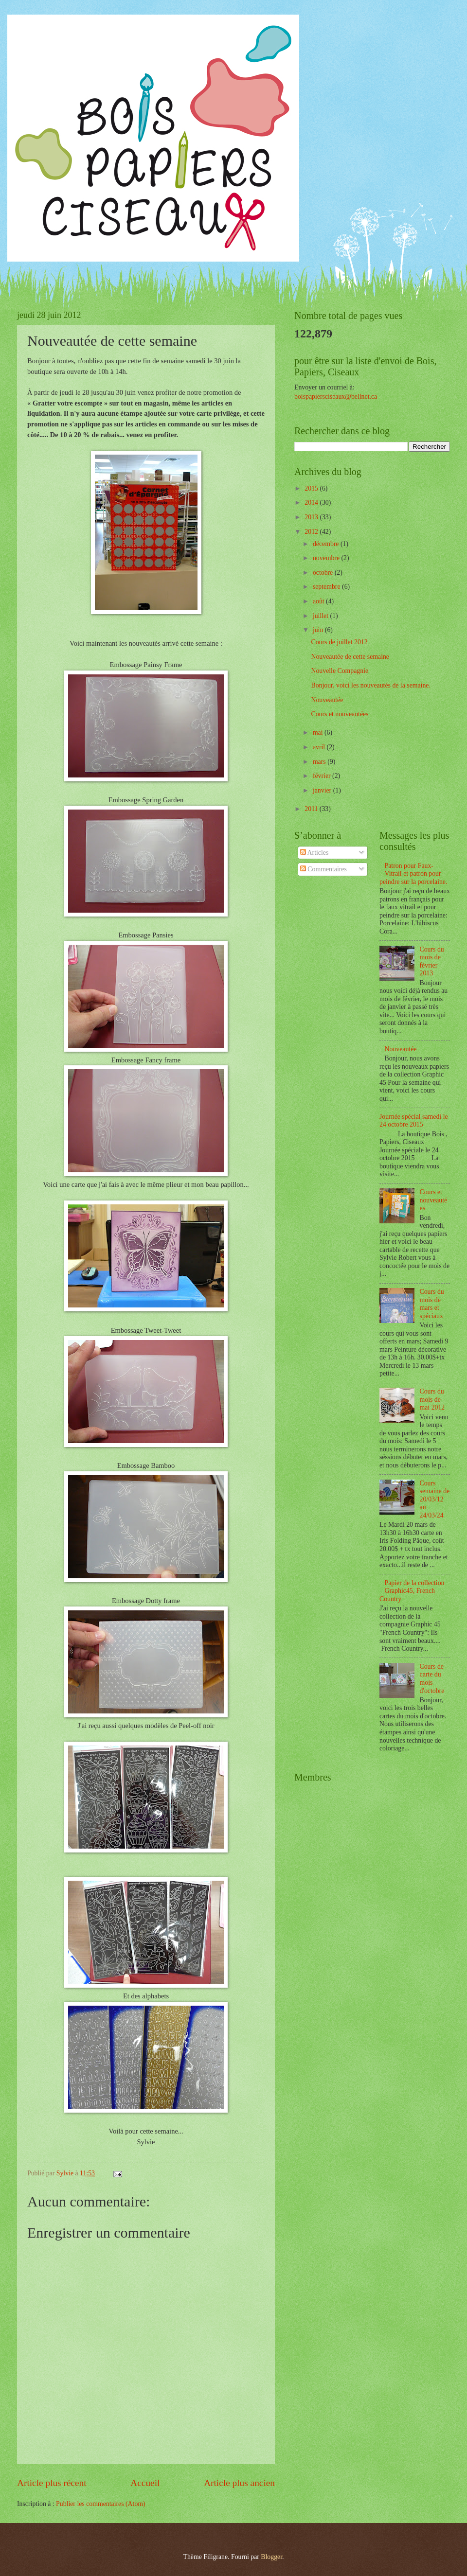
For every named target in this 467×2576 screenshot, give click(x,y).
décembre (327, 543)
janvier (323, 790)
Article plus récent (52, 2483)
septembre (327, 586)
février (322, 775)
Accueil (145, 2483)
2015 (312, 488)
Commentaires (323, 869)
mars (320, 761)
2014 (312, 502)
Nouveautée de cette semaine (350, 656)
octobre (324, 572)
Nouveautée (327, 700)
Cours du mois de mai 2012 (432, 1399)
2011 (312, 808)
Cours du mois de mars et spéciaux (432, 1304)
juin (319, 630)
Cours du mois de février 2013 (432, 961)
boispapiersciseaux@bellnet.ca (335, 396)
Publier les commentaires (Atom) (100, 2503)
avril (320, 747)
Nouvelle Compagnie (339, 670)
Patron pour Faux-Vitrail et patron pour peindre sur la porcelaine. (413, 873)
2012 (312, 531)
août (319, 601)
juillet (321, 615)
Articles (314, 852)
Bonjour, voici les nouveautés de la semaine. (370, 685)
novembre (327, 558)
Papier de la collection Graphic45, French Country (412, 1591)
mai (318, 732)
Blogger (271, 2556)
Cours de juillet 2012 (339, 642)
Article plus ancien (239, 2483)
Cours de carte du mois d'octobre (432, 1678)
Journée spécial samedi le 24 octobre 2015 (413, 1121)
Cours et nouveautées (339, 714)
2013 (312, 517)
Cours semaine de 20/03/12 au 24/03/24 (435, 1499)
